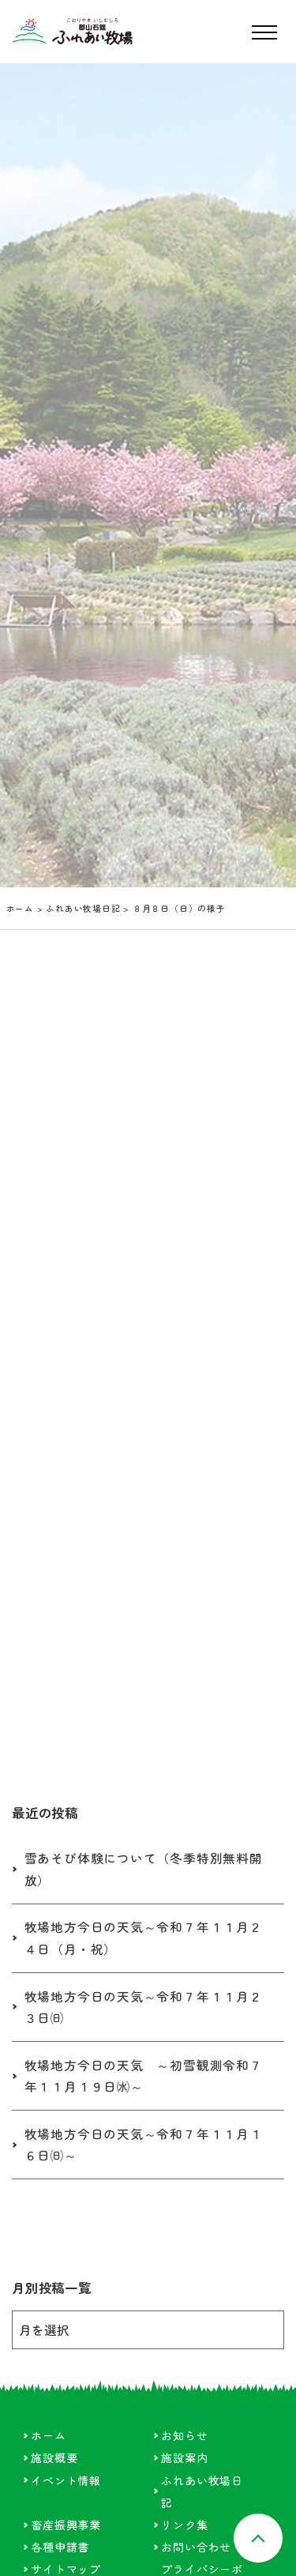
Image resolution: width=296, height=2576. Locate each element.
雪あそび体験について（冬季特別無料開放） (143, 1869)
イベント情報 (66, 2480)
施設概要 (54, 2457)
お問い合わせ (196, 2547)
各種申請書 (60, 2547)
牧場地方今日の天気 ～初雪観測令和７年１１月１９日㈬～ (143, 2076)
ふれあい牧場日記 (83, 908)
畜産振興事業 (66, 2525)
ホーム (20, 908)
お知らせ (184, 2435)
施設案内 (184, 2457)
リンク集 (184, 2525)
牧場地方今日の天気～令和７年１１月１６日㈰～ (143, 2144)
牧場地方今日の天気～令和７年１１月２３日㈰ (143, 2007)
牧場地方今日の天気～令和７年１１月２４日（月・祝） (143, 1937)
